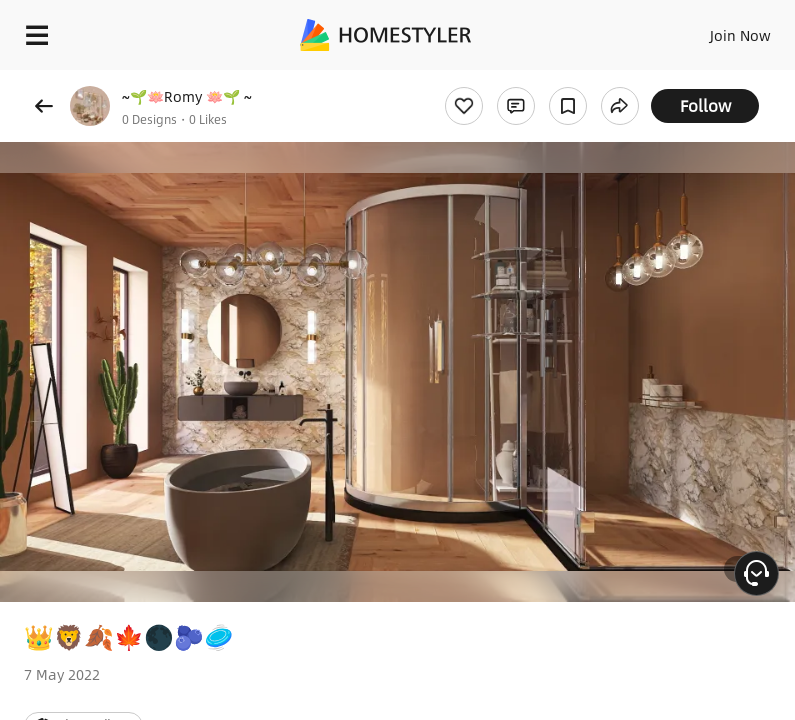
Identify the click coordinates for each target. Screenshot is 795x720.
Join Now (740, 35)
